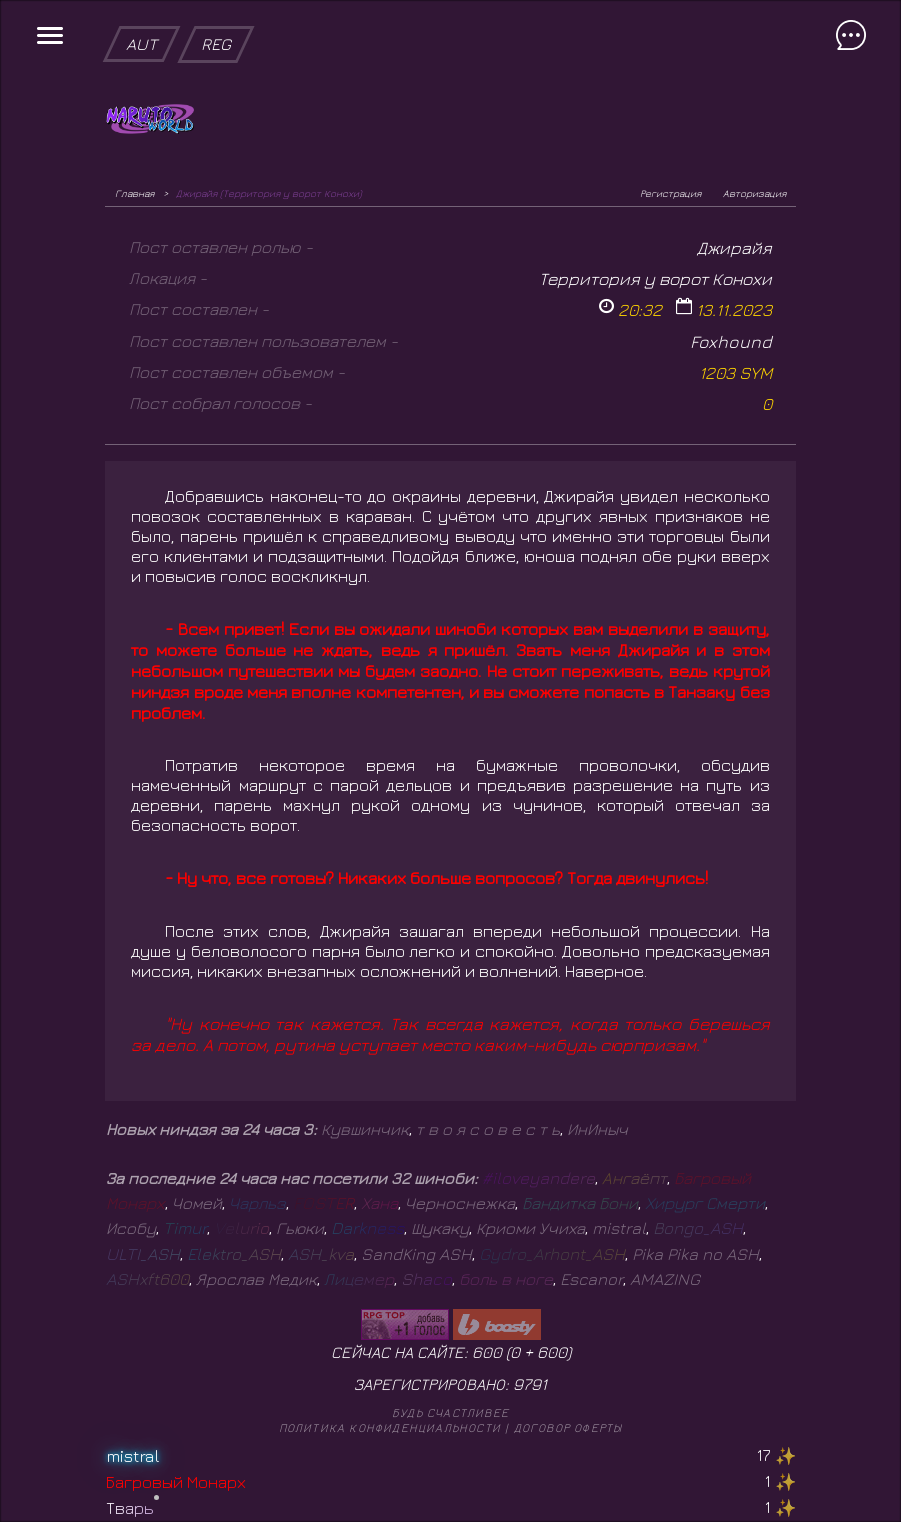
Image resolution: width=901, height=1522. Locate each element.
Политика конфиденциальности (390, 1427)
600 (552, 1352)
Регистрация (670, 193)
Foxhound (731, 341)
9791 (530, 1384)
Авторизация (754, 193)
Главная (134, 193)
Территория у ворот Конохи (655, 278)
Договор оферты (568, 1427)
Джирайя (734, 247)
